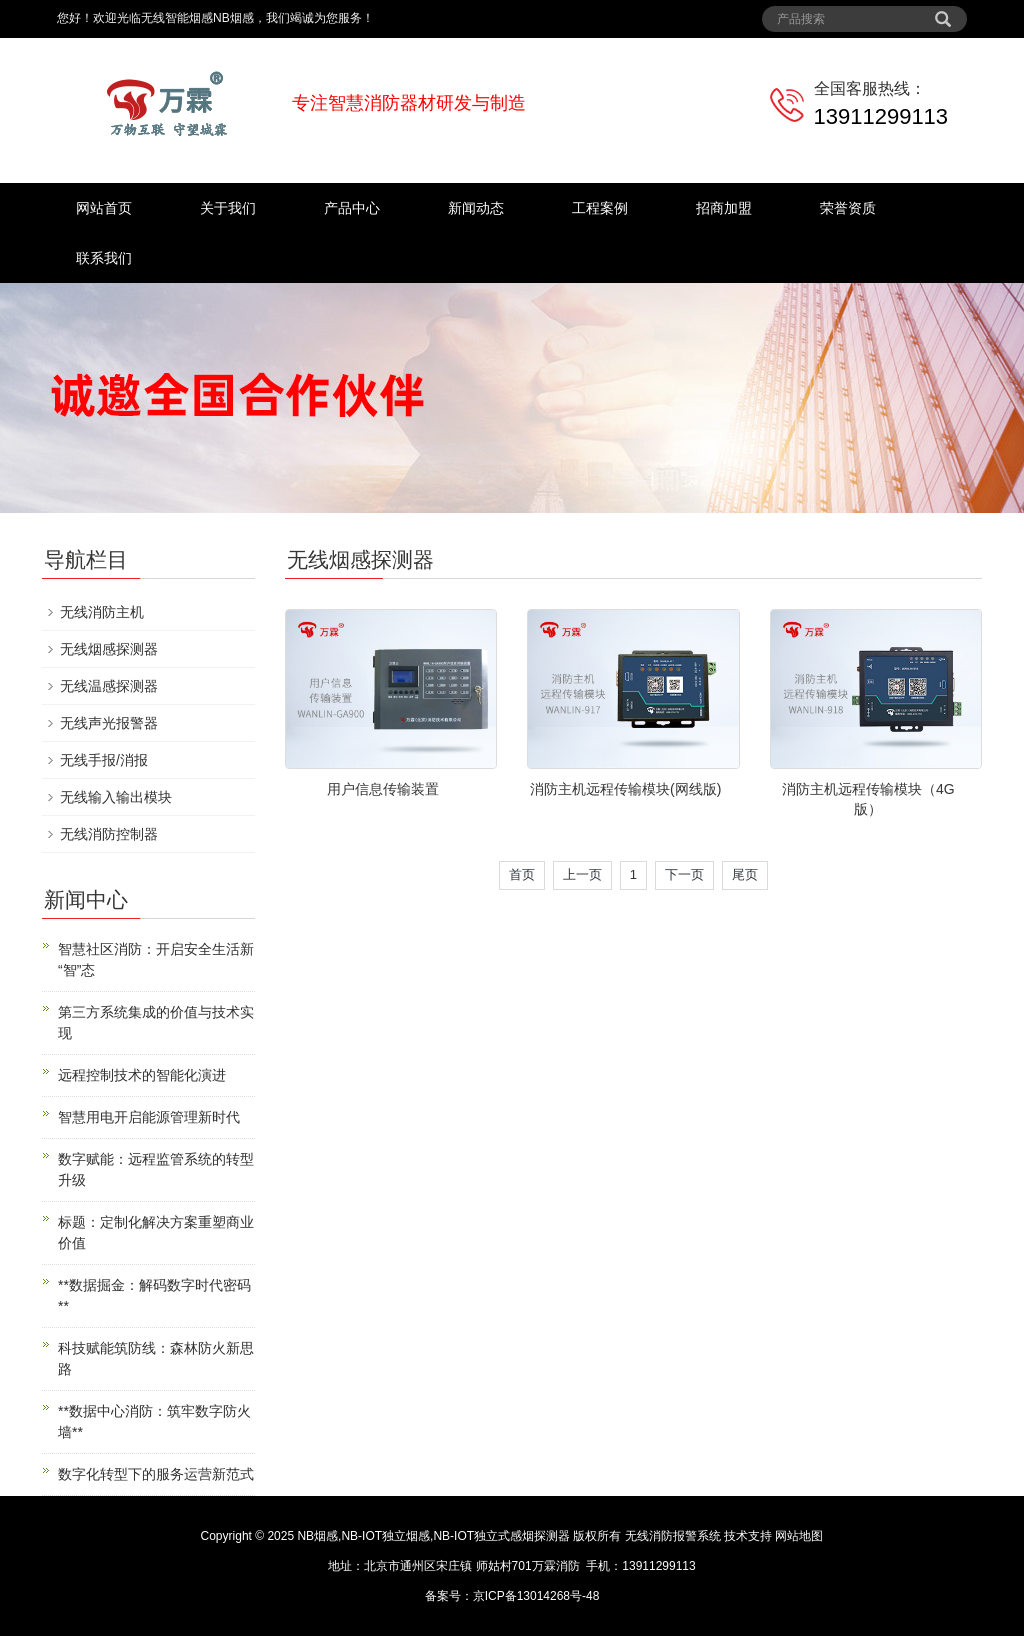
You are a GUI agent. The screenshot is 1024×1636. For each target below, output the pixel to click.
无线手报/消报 (104, 760)
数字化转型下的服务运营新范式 (156, 1474)
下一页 (684, 874)
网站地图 (799, 1536)
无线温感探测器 (109, 686)
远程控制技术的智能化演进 (142, 1075)
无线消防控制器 (109, 834)
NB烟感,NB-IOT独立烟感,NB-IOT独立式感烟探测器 (433, 1536)
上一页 (582, 874)
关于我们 (228, 208)
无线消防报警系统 (673, 1536)
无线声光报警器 (109, 723)
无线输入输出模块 (116, 797)
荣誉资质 (848, 208)
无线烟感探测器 (109, 649)
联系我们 (104, 258)
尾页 (745, 874)
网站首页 (104, 208)
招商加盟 (724, 208)
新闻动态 (476, 208)
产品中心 (352, 208)
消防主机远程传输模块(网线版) (625, 789)
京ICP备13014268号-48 (536, 1596)
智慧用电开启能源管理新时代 (149, 1117)
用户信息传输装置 (383, 789)
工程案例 (600, 208)
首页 (522, 874)
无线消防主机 (102, 612)
